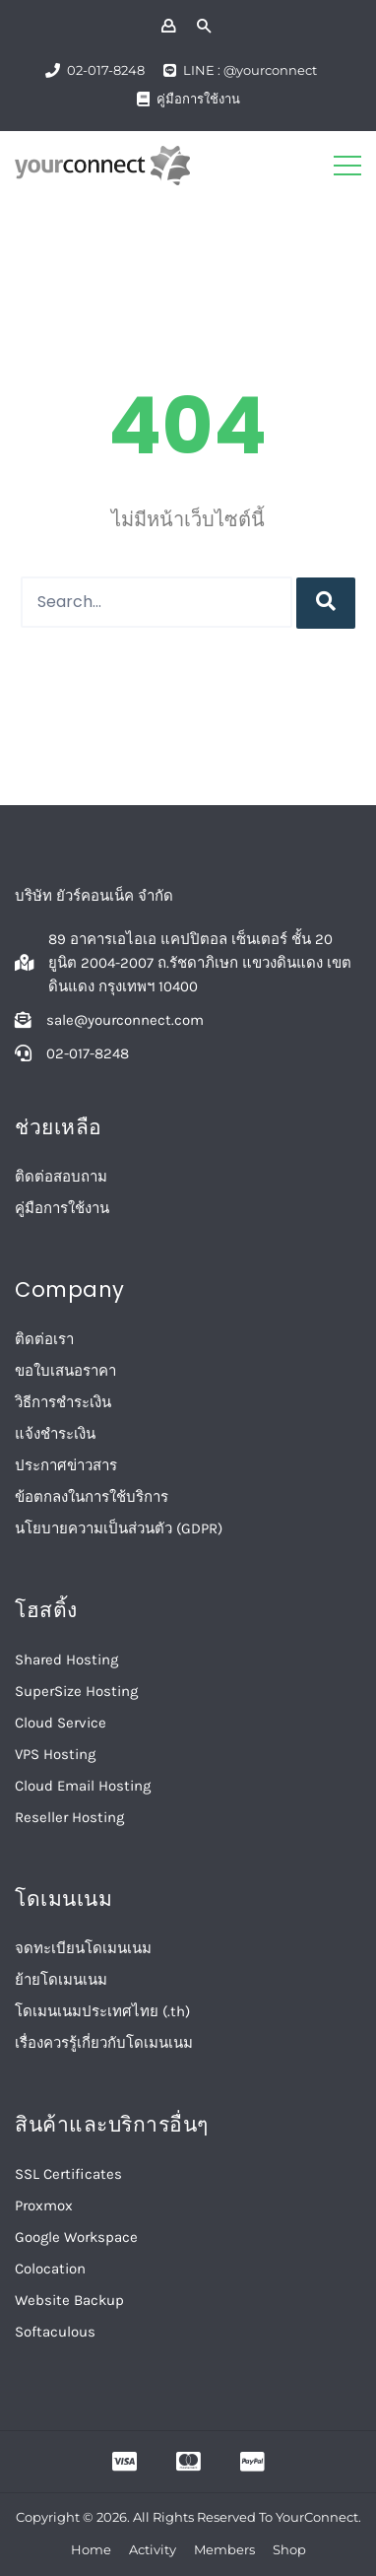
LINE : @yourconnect (250, 70)
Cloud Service (60, 1722)
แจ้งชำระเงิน (55, 1434)
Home (91, 2549)
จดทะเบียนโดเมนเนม (83, 1948)
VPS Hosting (55, 1754)
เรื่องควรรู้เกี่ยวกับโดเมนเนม (104, 2043)
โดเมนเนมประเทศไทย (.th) (102, 2011)
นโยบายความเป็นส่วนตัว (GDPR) (118, 1528)
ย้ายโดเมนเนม (61, 1980)
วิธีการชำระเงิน (63, 1402)
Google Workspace (76, 2237)
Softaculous (55, 2331)
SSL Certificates (68, 2174)
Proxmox (44, 2205)
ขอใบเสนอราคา (65, 1371)
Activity (152, 2549)
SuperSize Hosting (76, 1691)
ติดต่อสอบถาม (61, 1177)
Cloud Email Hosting (83, 1786)
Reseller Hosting (69, 1817)
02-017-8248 (106, 70)
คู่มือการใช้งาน (198, 98)
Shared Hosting (66, 1659)
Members (224, 2549)
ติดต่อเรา (44, 1339)
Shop (289, 2549)
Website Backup (69, 2300)
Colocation (50, 2268)
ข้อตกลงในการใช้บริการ (91, 1497)
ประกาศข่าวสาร (66, 1465)
